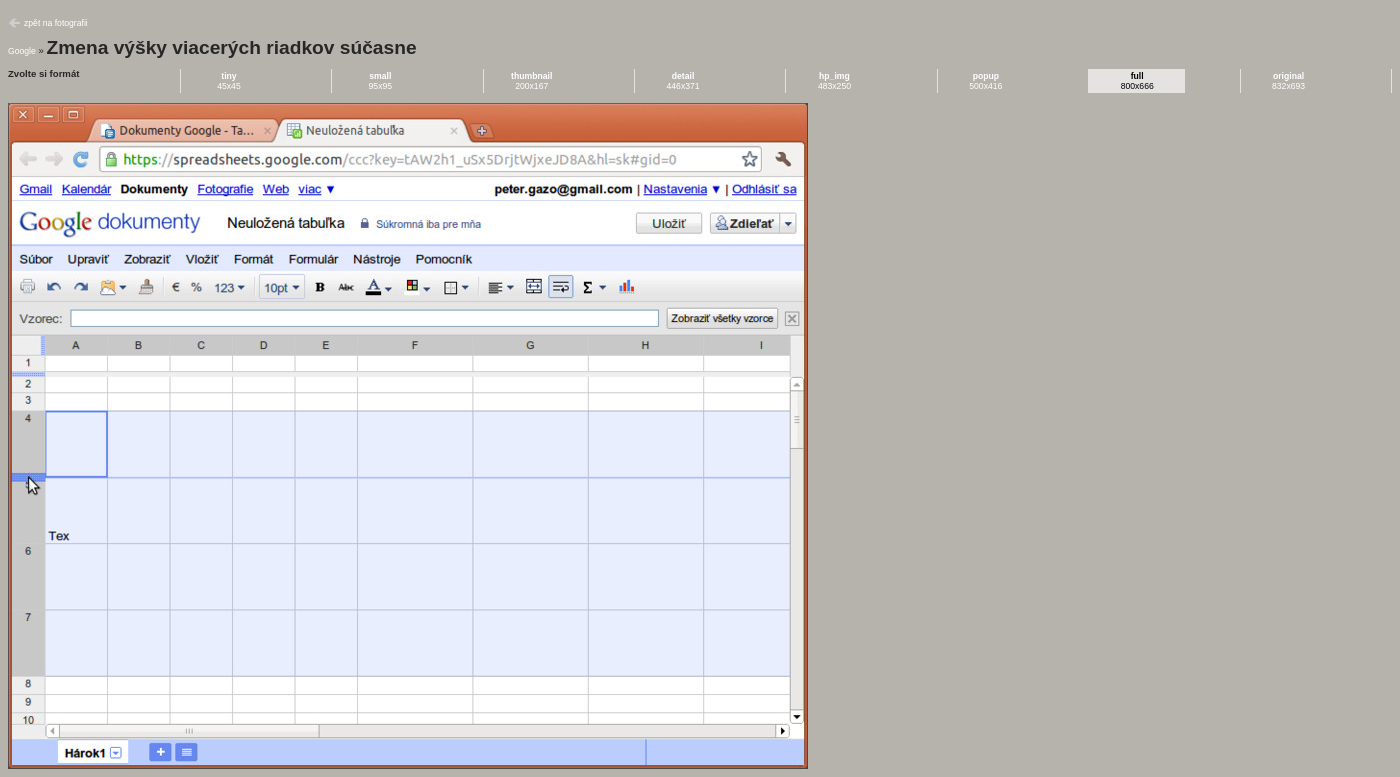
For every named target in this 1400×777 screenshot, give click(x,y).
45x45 (229, 81)
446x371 (683, 81)
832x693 (1288, 81)
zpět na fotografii (56, 23)
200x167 (531, 81)
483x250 (834, 81)
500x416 (985, 81)
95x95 (381, 81)
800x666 (1137, 81)
